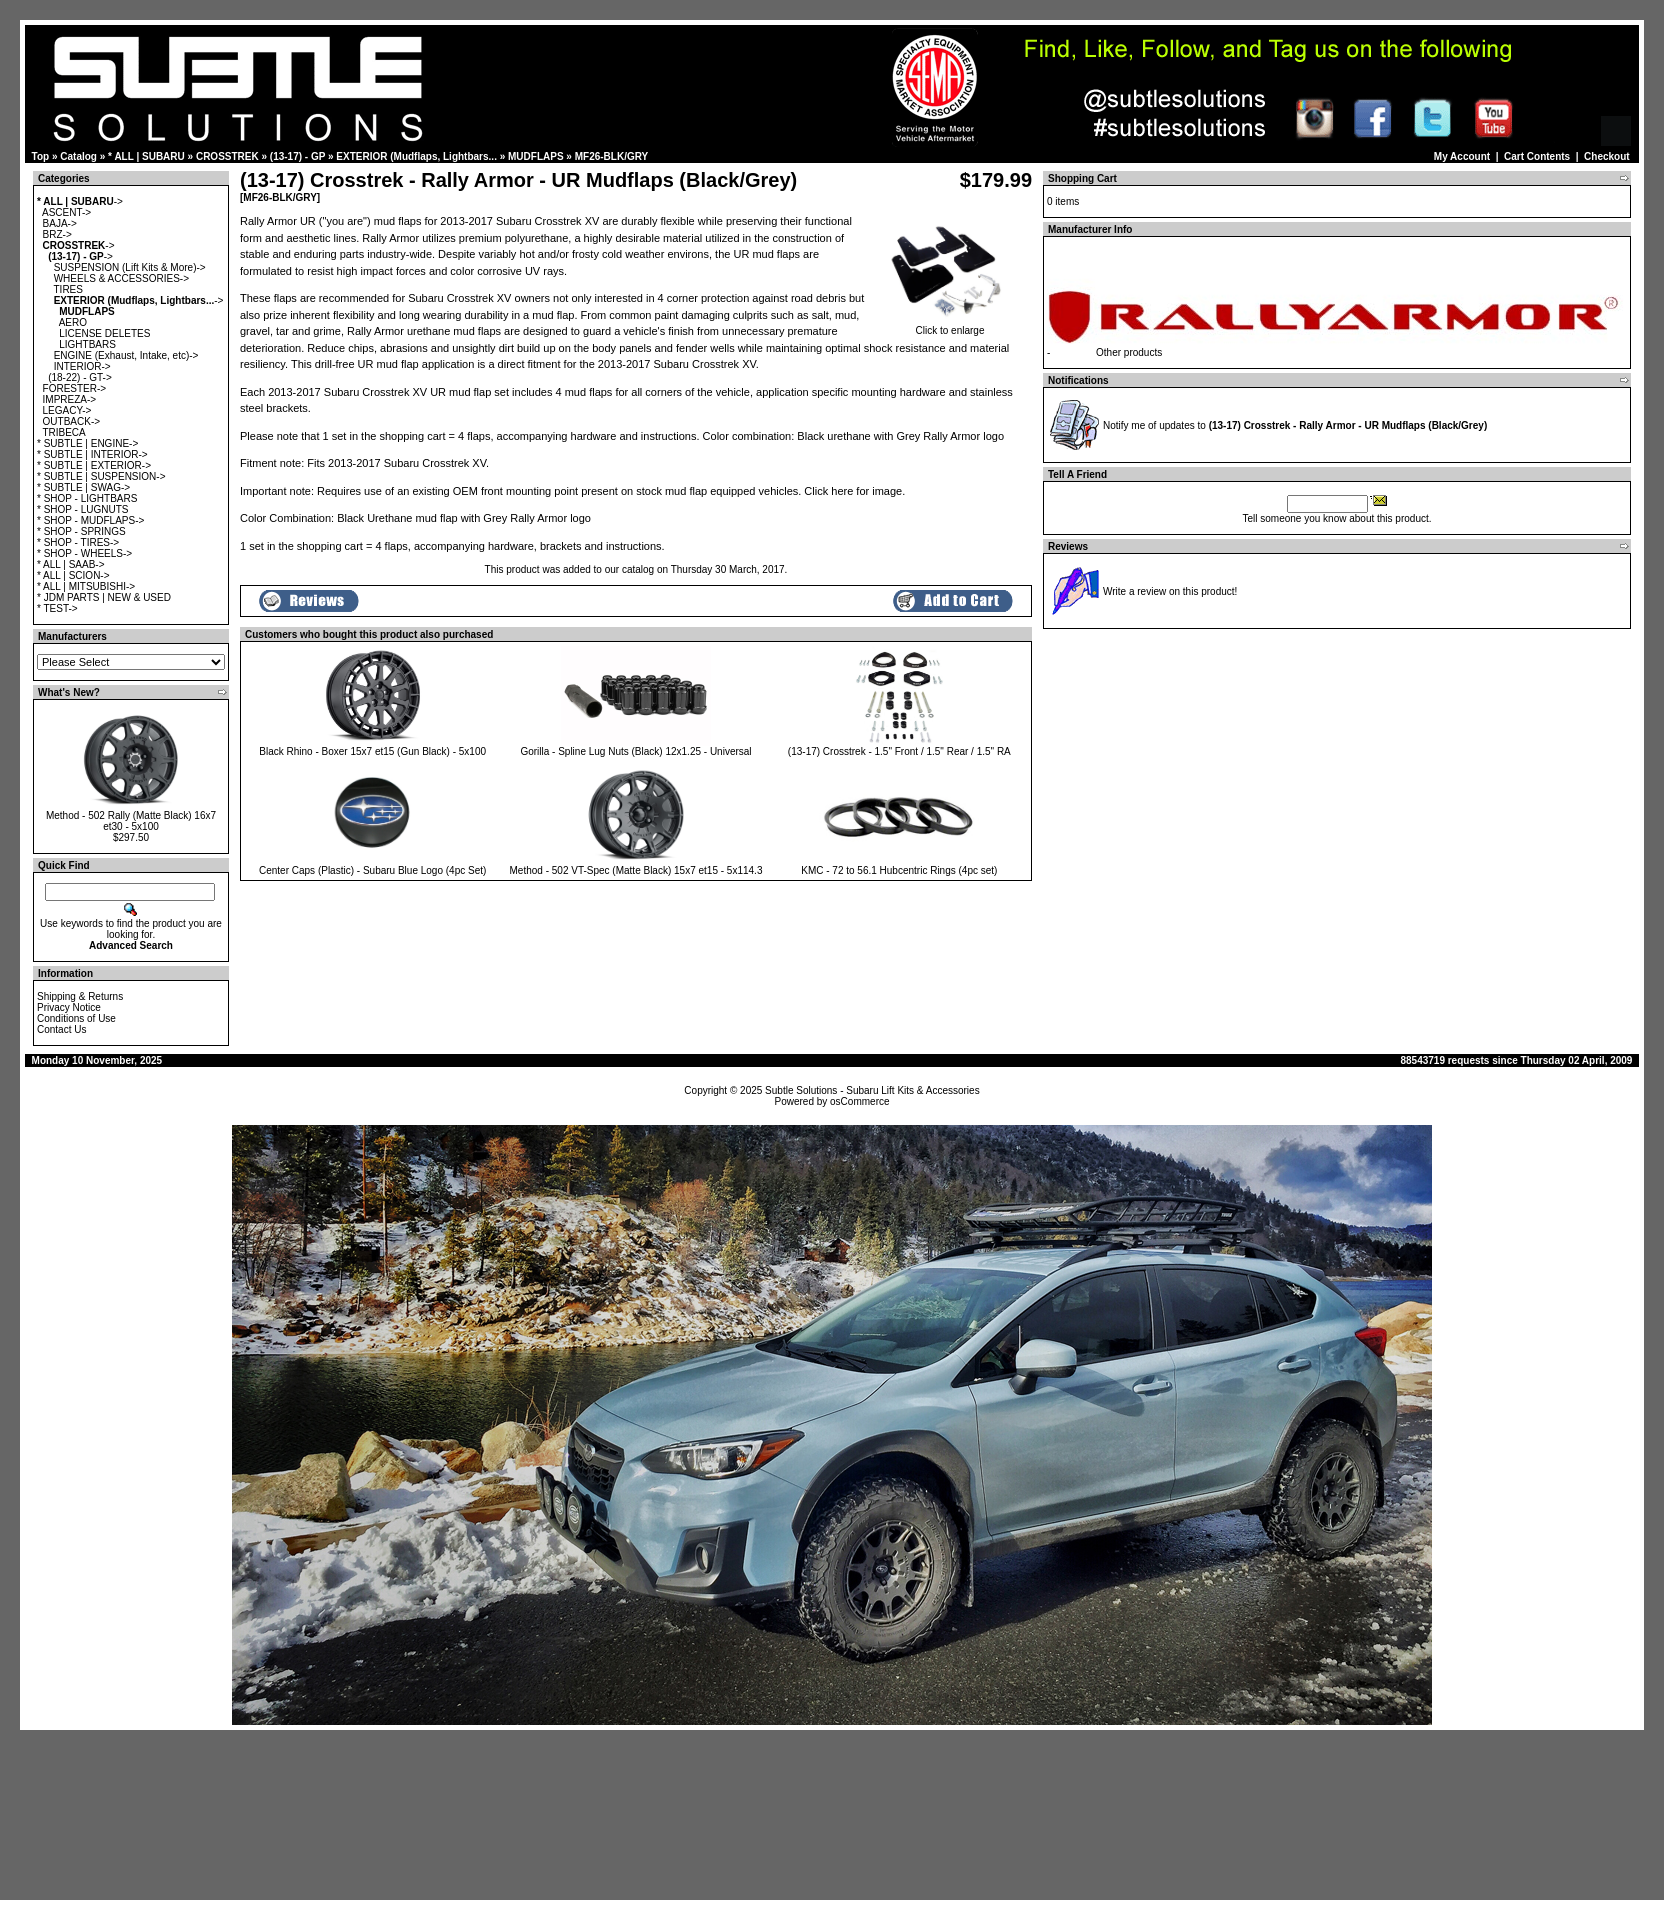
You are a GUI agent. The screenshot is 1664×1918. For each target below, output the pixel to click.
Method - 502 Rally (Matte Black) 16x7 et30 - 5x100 (131, 821)
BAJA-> (60, 223)
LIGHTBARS (87, 344)
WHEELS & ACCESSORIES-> (121, 278)
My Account (1462, 156)
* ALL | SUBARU (146, 156)
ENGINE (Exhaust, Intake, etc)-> (126, 355)
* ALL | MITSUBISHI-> (86, 586)
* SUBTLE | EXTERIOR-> (94, 465)
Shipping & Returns (80, 996)
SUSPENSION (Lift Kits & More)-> (130, 267)
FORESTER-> (75, 388)
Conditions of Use (76, 1018)
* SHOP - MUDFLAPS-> (90, 520)
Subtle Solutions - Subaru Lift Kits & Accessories (872, 1090)
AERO (73, 322)
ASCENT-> (66, 212)
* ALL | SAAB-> (71, 564)
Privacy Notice (69, 1007)
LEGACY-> (67, 410)
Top (41, 156)
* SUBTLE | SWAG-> (83, 487)
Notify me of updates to (1295, 425)
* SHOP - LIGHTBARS (87, 498)
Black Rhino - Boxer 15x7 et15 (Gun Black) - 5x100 (372, 751)
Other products (1129, 352)
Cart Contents (1537, 156)
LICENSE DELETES (104, 333)
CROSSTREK (227, 156)
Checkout (1607, 156)
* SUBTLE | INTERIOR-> (92, 454)
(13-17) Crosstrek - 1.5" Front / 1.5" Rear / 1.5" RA (899, 751)
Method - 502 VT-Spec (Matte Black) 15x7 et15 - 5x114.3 (636, 870)
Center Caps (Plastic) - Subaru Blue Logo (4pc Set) (372, 870)
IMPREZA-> (70, 399)
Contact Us (61, 1029)
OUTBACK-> (72, 421)
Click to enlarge (950, 326)
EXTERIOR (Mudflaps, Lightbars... (416, 156)
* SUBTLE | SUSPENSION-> (101, 476)
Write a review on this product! (1170, 591)
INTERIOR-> (82, 366)
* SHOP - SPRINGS (81, 531)
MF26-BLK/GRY (612, 156)
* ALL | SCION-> (73, 575)
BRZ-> (57, 234)
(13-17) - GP (297, 156)
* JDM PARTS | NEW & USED (104, 597)
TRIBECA (63, 432)
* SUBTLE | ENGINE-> (87, 443)
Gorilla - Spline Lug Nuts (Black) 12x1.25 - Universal (635, 751)
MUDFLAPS (536, 156)
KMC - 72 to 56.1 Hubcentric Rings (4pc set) (899, 870)
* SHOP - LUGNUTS (83, 509)
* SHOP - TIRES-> (78, 542)
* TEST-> (57, 608)
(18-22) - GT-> (80, 377)
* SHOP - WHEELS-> (84, 553)
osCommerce (859, 1101)
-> (80, 201)
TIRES (68, 289)
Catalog (78, 156)
